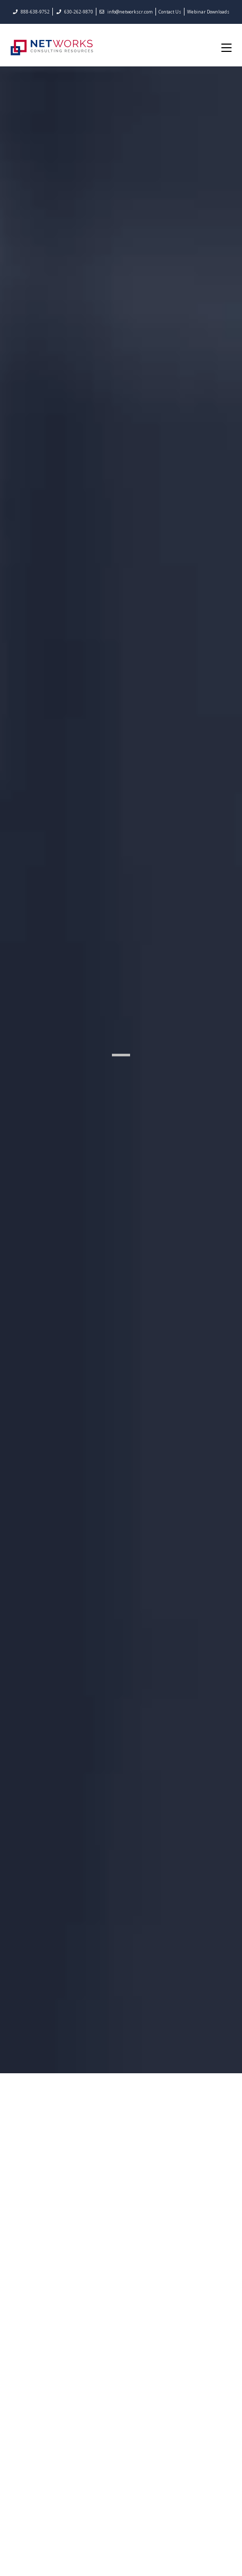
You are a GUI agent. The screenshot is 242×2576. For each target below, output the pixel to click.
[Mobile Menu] (226, 47)
